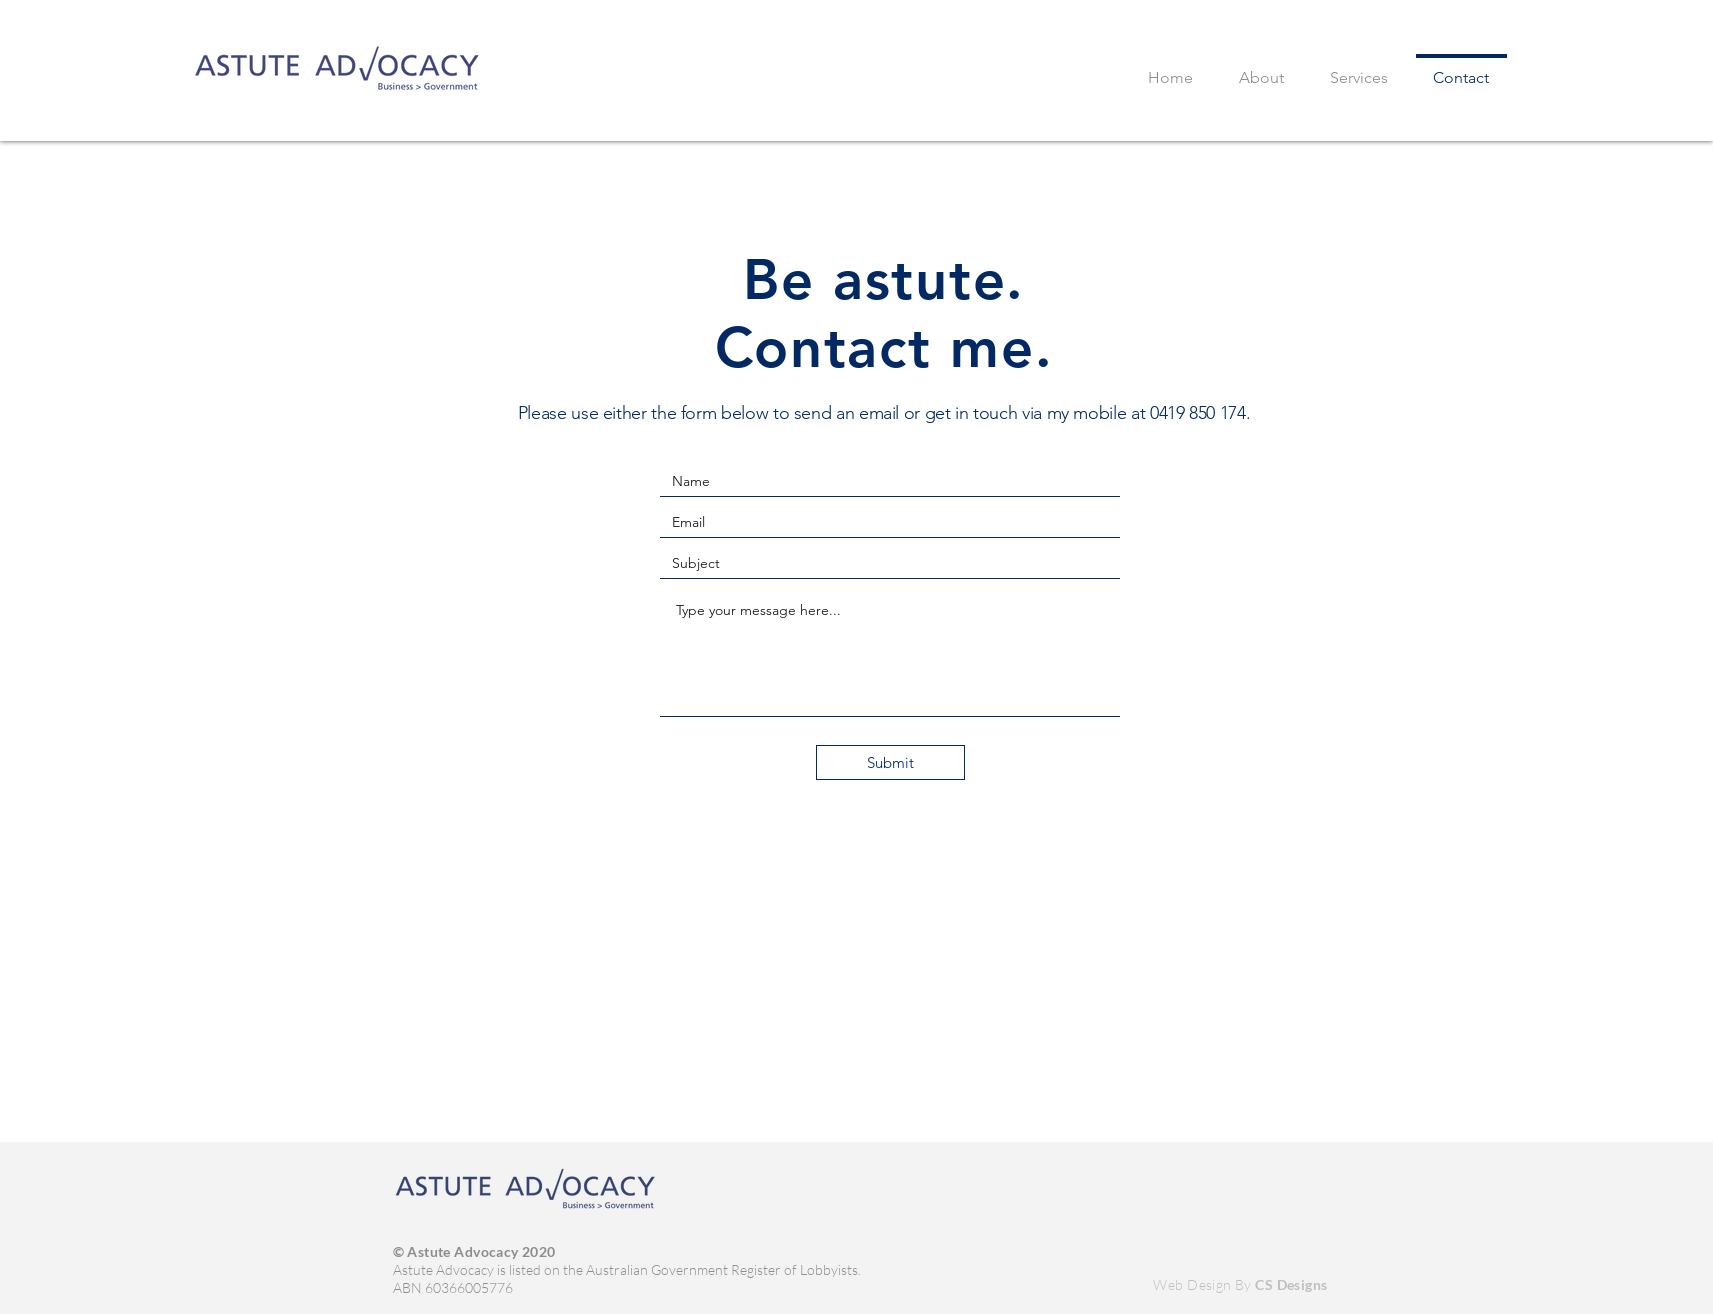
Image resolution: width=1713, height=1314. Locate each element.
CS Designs (1291, 1284)
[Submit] (890, 762)
